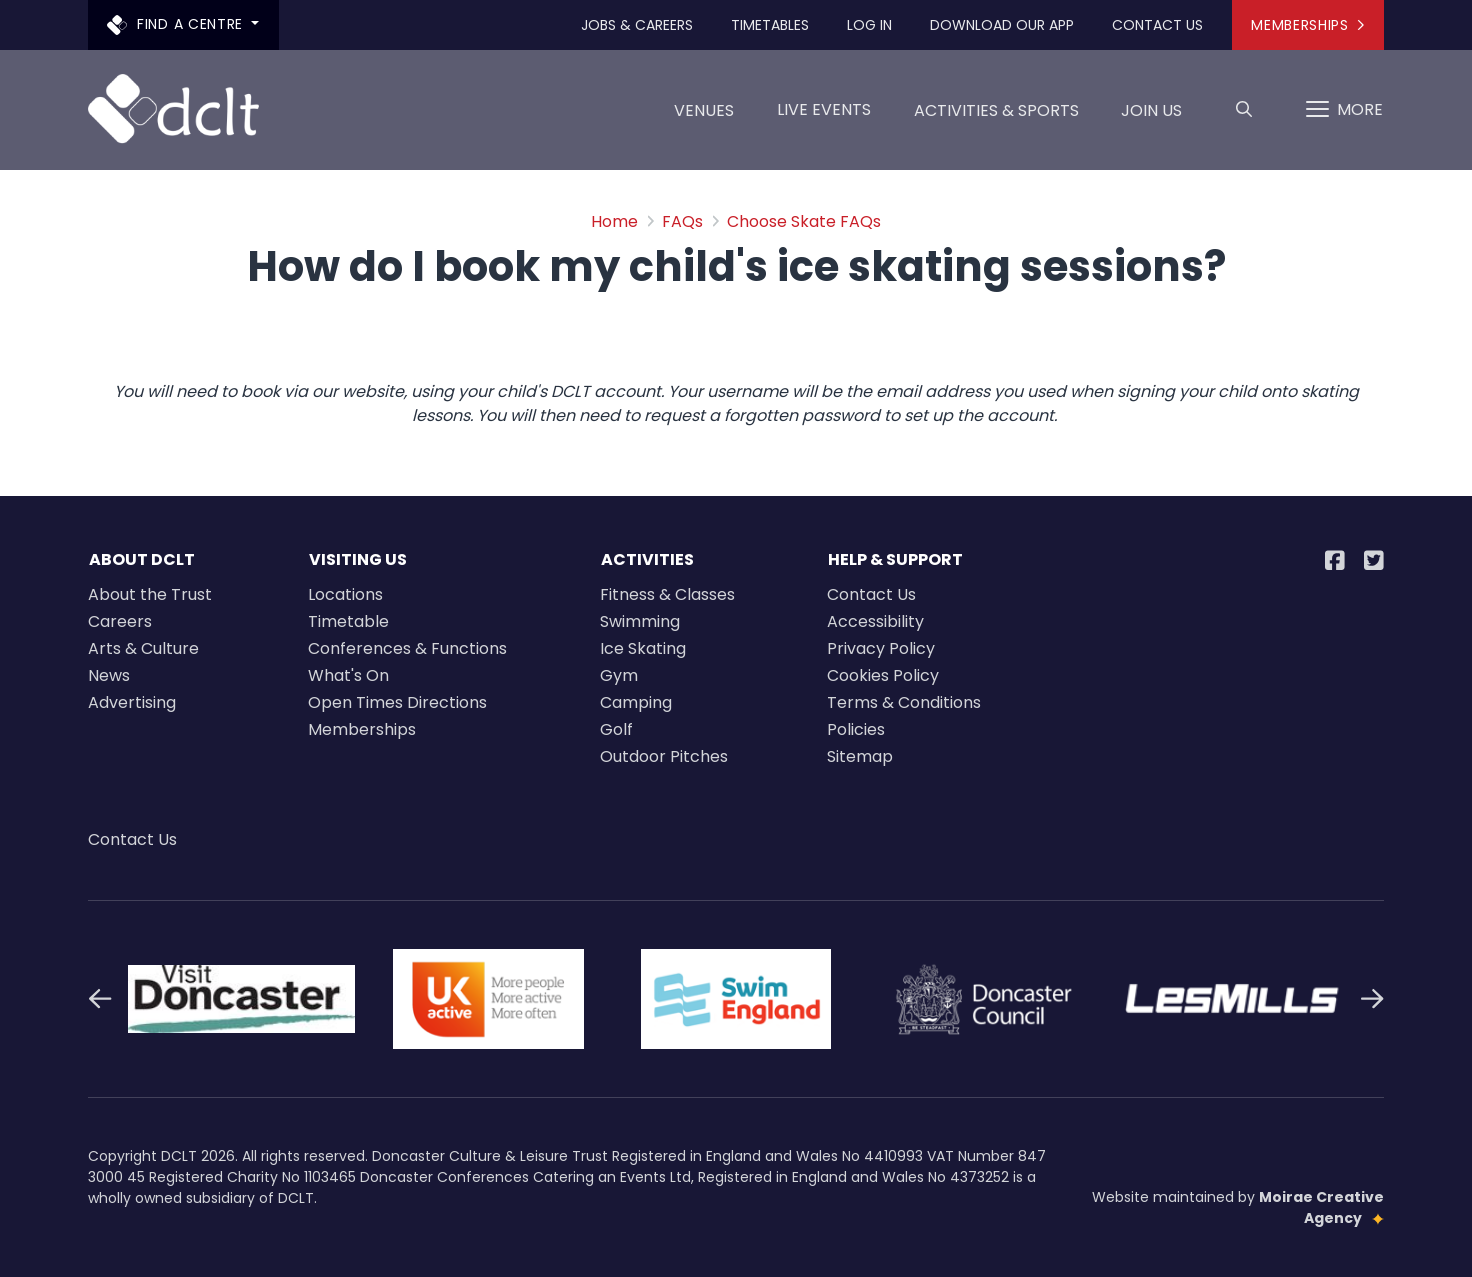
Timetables (770, 25)
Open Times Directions (397, 702)
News (109, 675)
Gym (619, 675)
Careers (120, 621)
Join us (1151, 117)
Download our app (1002, 25)
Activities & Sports (996, 117)
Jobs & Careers (637, 25)
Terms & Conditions (904, 702)
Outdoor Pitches (664, 756)
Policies (856, 729)
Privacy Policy (881, 648)
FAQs (682, 221)
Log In (869, 25)
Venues (704, 117)
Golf (616, 729)
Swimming (640, 621)
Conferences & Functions (407, 648)
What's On (348, 675)
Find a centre (177, 24)
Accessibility (875, 621)
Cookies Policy (883, 675)
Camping (636, 702)
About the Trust (150, 594)
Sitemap (860, 756)
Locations (345, 594)
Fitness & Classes (667, 594)
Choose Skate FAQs (804, 221)
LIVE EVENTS (824, 109)
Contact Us (1157, 25)
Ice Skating (643, 648)
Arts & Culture (143, 648)
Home (614, 221)
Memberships (1307, 25)
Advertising (132, 702)
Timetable (348, 621)
